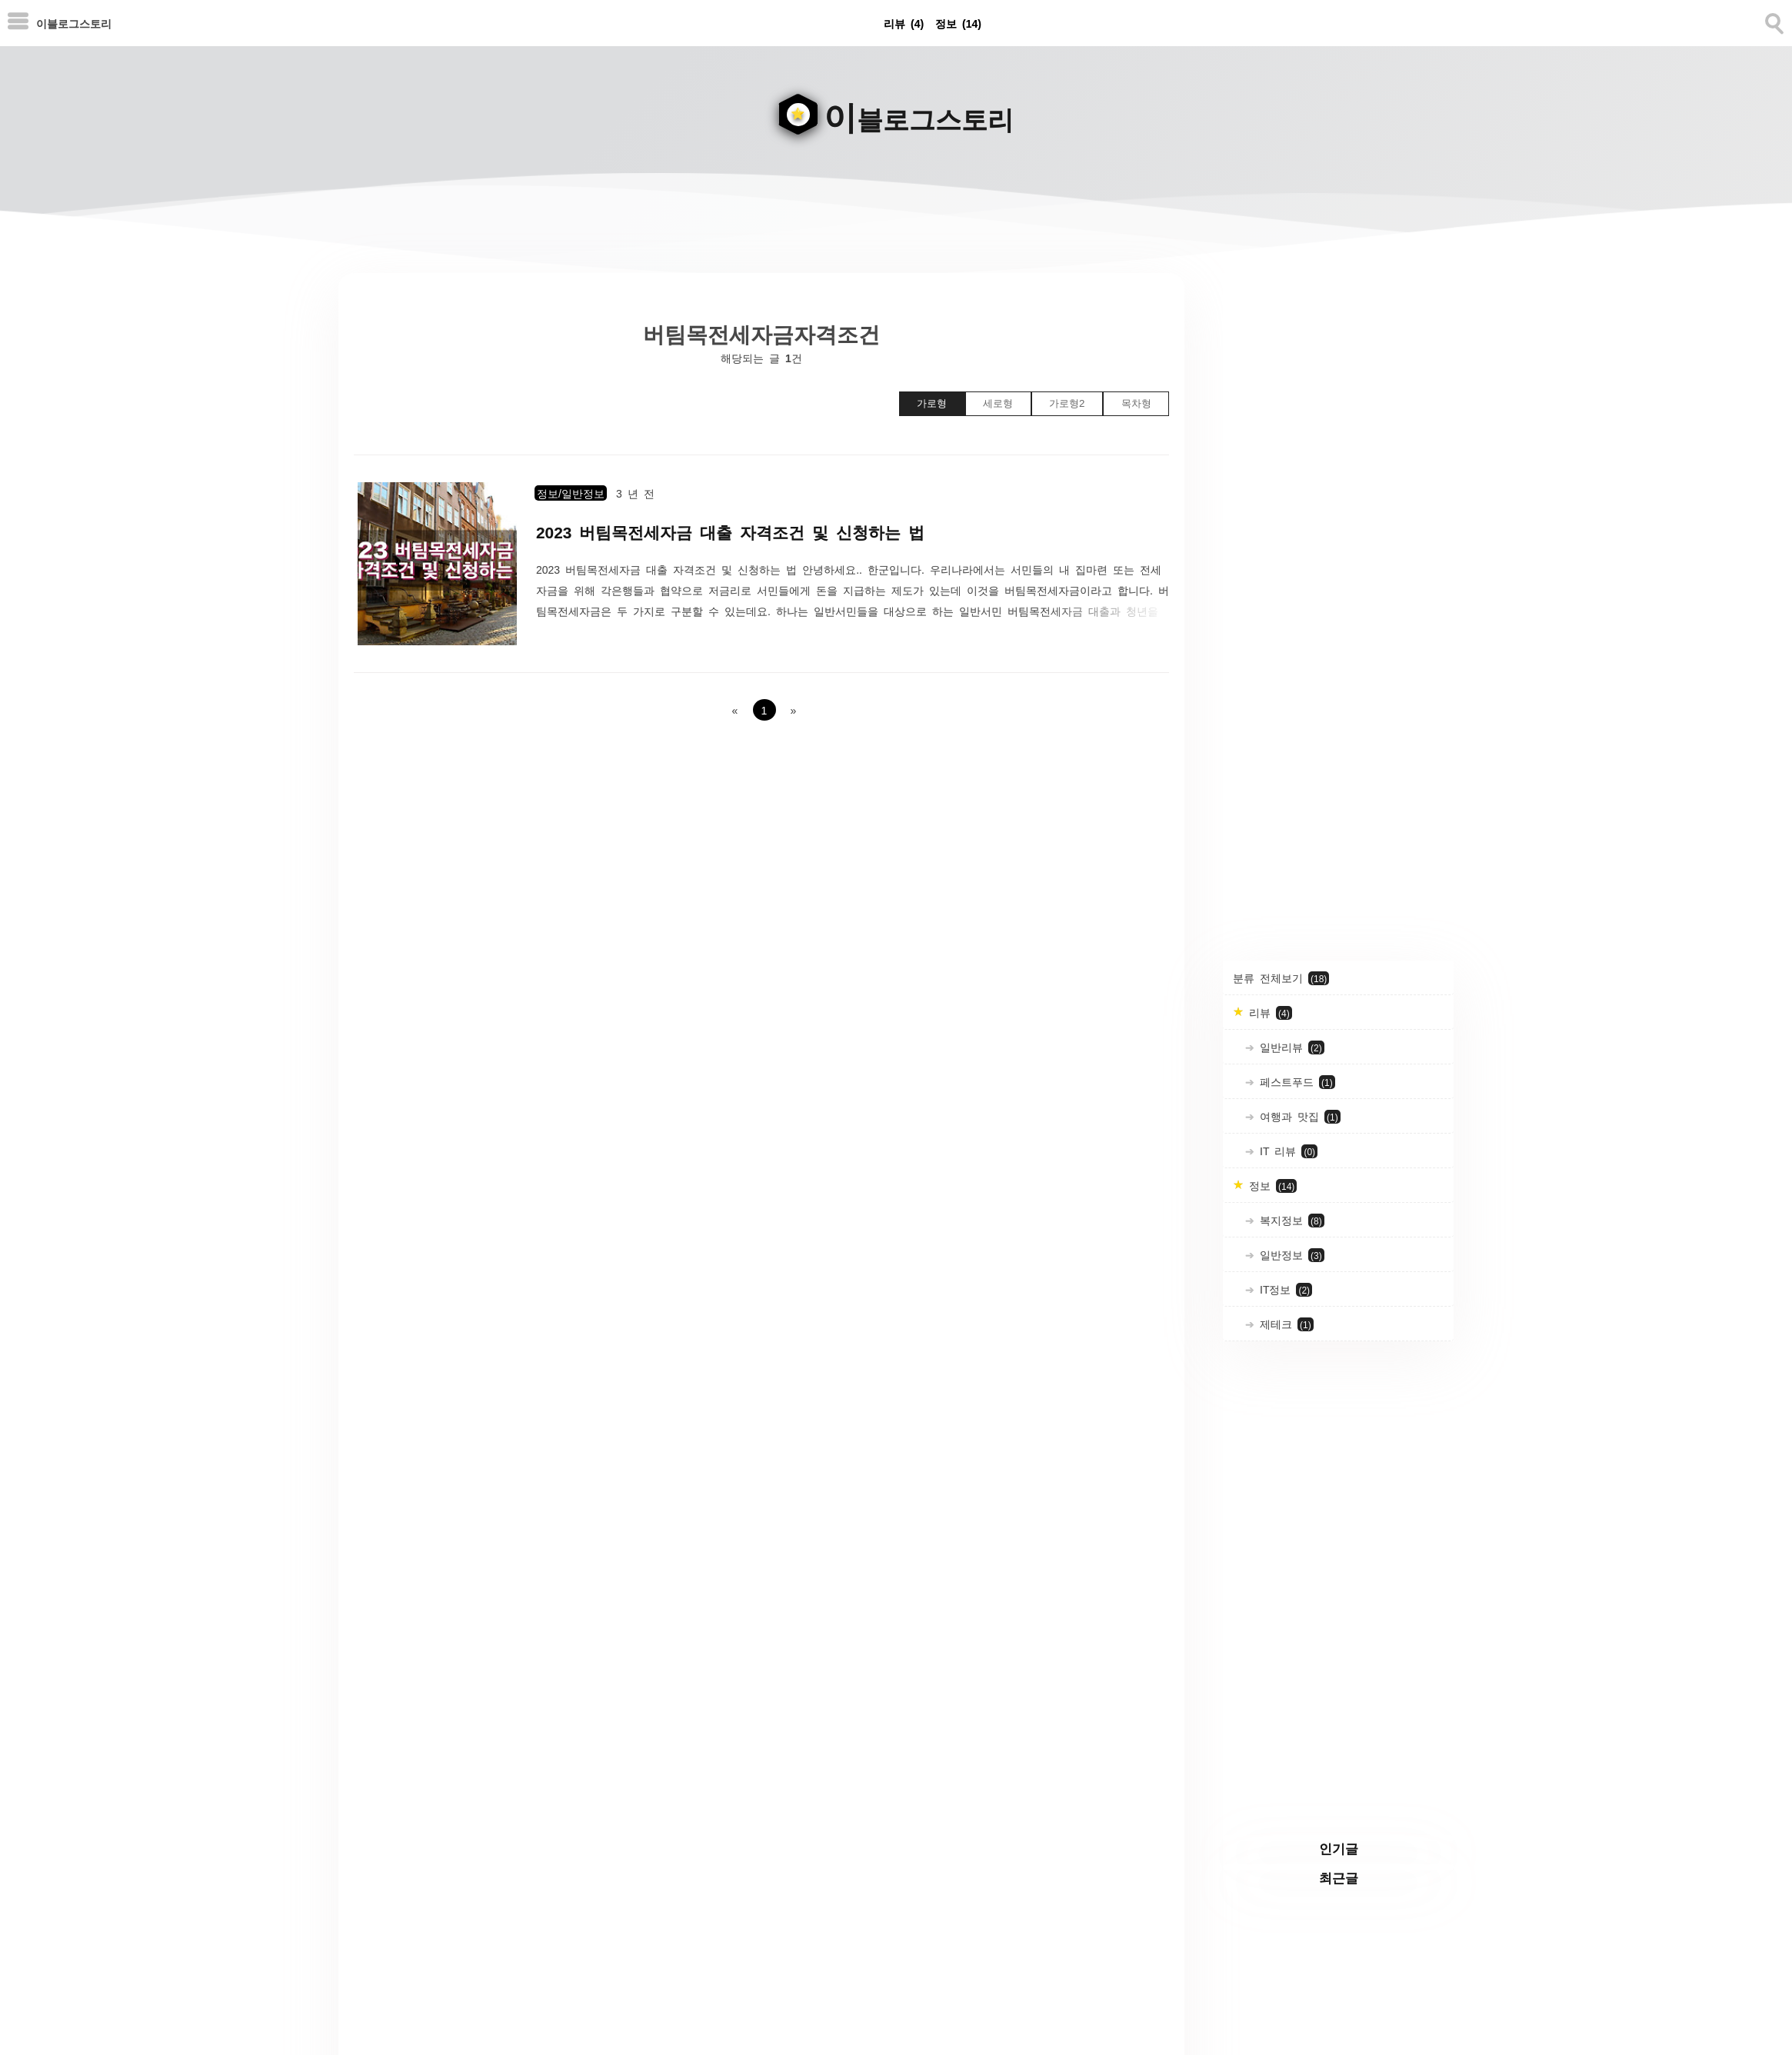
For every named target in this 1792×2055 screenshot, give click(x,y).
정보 (958, 23)
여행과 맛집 (1297, 1117)
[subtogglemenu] (18, 22)
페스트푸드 (1294, 1082)
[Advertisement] (1338, 503)
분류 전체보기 (1281, 978)
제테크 (1284, 1324)
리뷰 (904, 23)
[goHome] (896, 105)
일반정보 (1289, 1255)
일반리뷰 (1289, 1047)
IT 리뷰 (1285, 1151)
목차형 (1136, 403)
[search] (1772, 20)
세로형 (998, 403)
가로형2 (1066, 403)
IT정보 (1283, 1290)
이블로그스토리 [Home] (74, 23)
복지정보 (1289, 1220)
